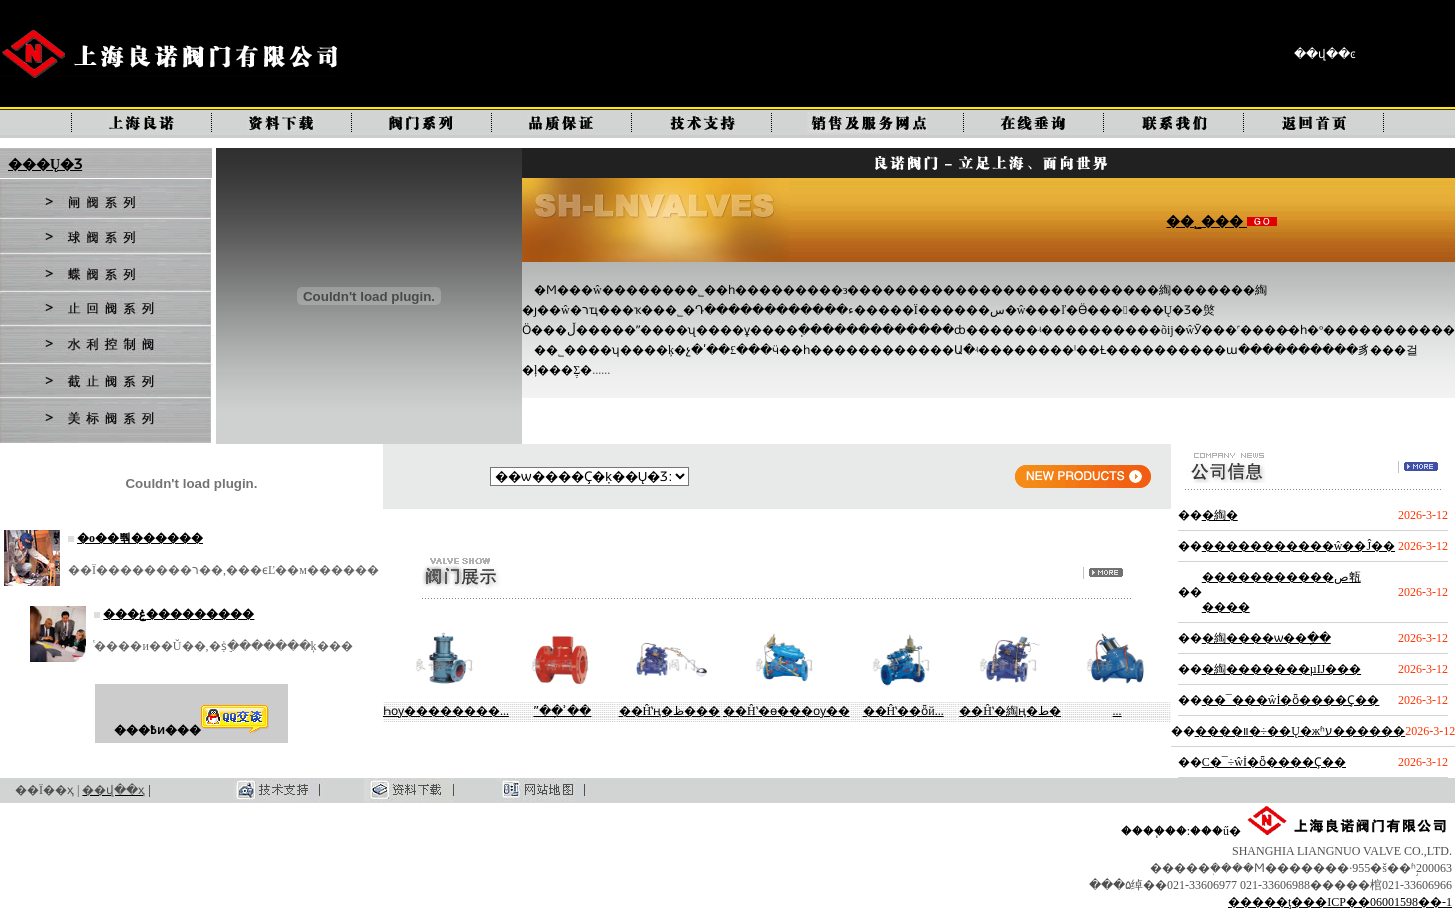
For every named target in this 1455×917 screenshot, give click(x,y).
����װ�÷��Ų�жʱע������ (1300, 731)
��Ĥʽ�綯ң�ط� (1010, 711)
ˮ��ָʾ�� (562, 711)
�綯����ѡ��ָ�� (1266, 638)
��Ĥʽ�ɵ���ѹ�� (786, 711)
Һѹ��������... (446, 711)
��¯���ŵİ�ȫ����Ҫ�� (1291, 700)
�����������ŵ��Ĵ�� (1298, 546)
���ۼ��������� (178, 614)
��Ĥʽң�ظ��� (670, 711)
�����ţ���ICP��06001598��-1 (1340, 902)
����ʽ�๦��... (1117, 711)
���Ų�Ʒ (45, 164)
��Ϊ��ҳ (44, 790)
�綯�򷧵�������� (1220, 515)
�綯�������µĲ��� (1281, 669)
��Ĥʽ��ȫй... (903, 711)
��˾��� (1206, 221)
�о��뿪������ (140, 538)
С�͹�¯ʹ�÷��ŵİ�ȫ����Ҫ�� (1274, 762)
